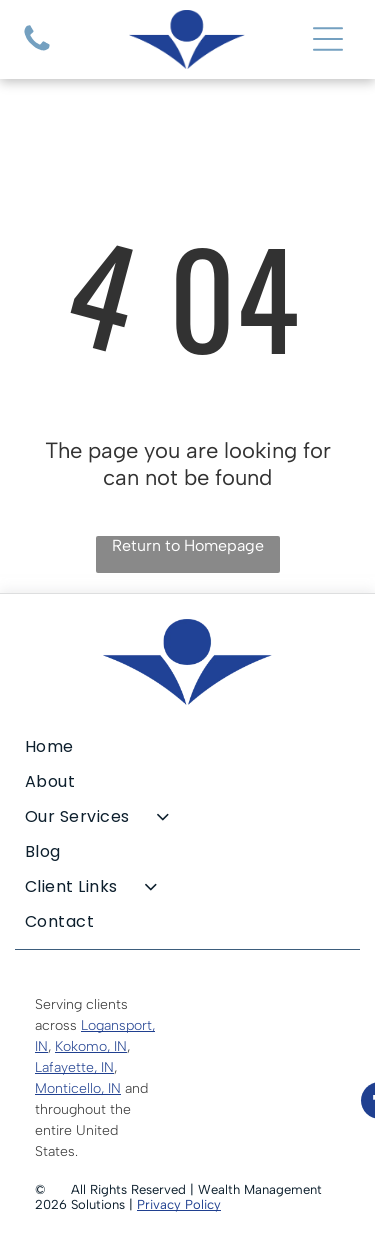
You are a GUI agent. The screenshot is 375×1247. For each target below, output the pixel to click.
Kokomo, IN (91, 1046)
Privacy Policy (179, 1204)
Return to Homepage (188, 545)
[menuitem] (187, 746)
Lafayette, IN (74, 1067)
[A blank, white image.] (37, 50)
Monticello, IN (78, 1088)
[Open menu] (328, 39)
